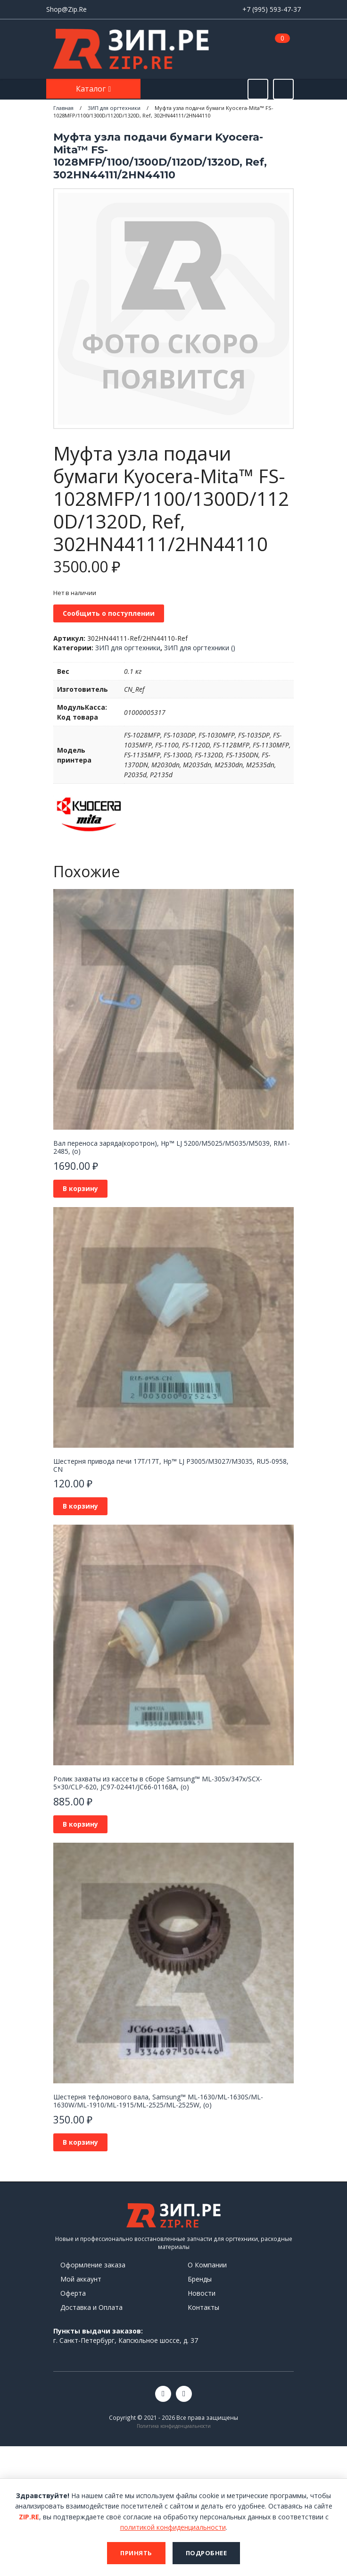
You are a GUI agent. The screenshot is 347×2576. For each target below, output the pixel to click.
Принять (136, 2553)
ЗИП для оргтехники (127, 647)
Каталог (91, 89)
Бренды (200, 2278)
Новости (201, 2293)
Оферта (73, 2293)
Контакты (203, 2307)
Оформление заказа (92, 2264)
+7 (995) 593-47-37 (271, 9)
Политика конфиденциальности (174, 2426)
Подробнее (206, 2553)
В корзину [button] (80, 1188)
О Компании (207, 2264)
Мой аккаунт (80, 2278)
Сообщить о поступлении (109, 613)
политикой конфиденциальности (173, 2527)
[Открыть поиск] (258, 89)
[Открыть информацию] (283, 89)
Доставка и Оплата (91, 2307)
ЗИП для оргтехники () (199, 647)
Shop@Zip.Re (66, 9)
